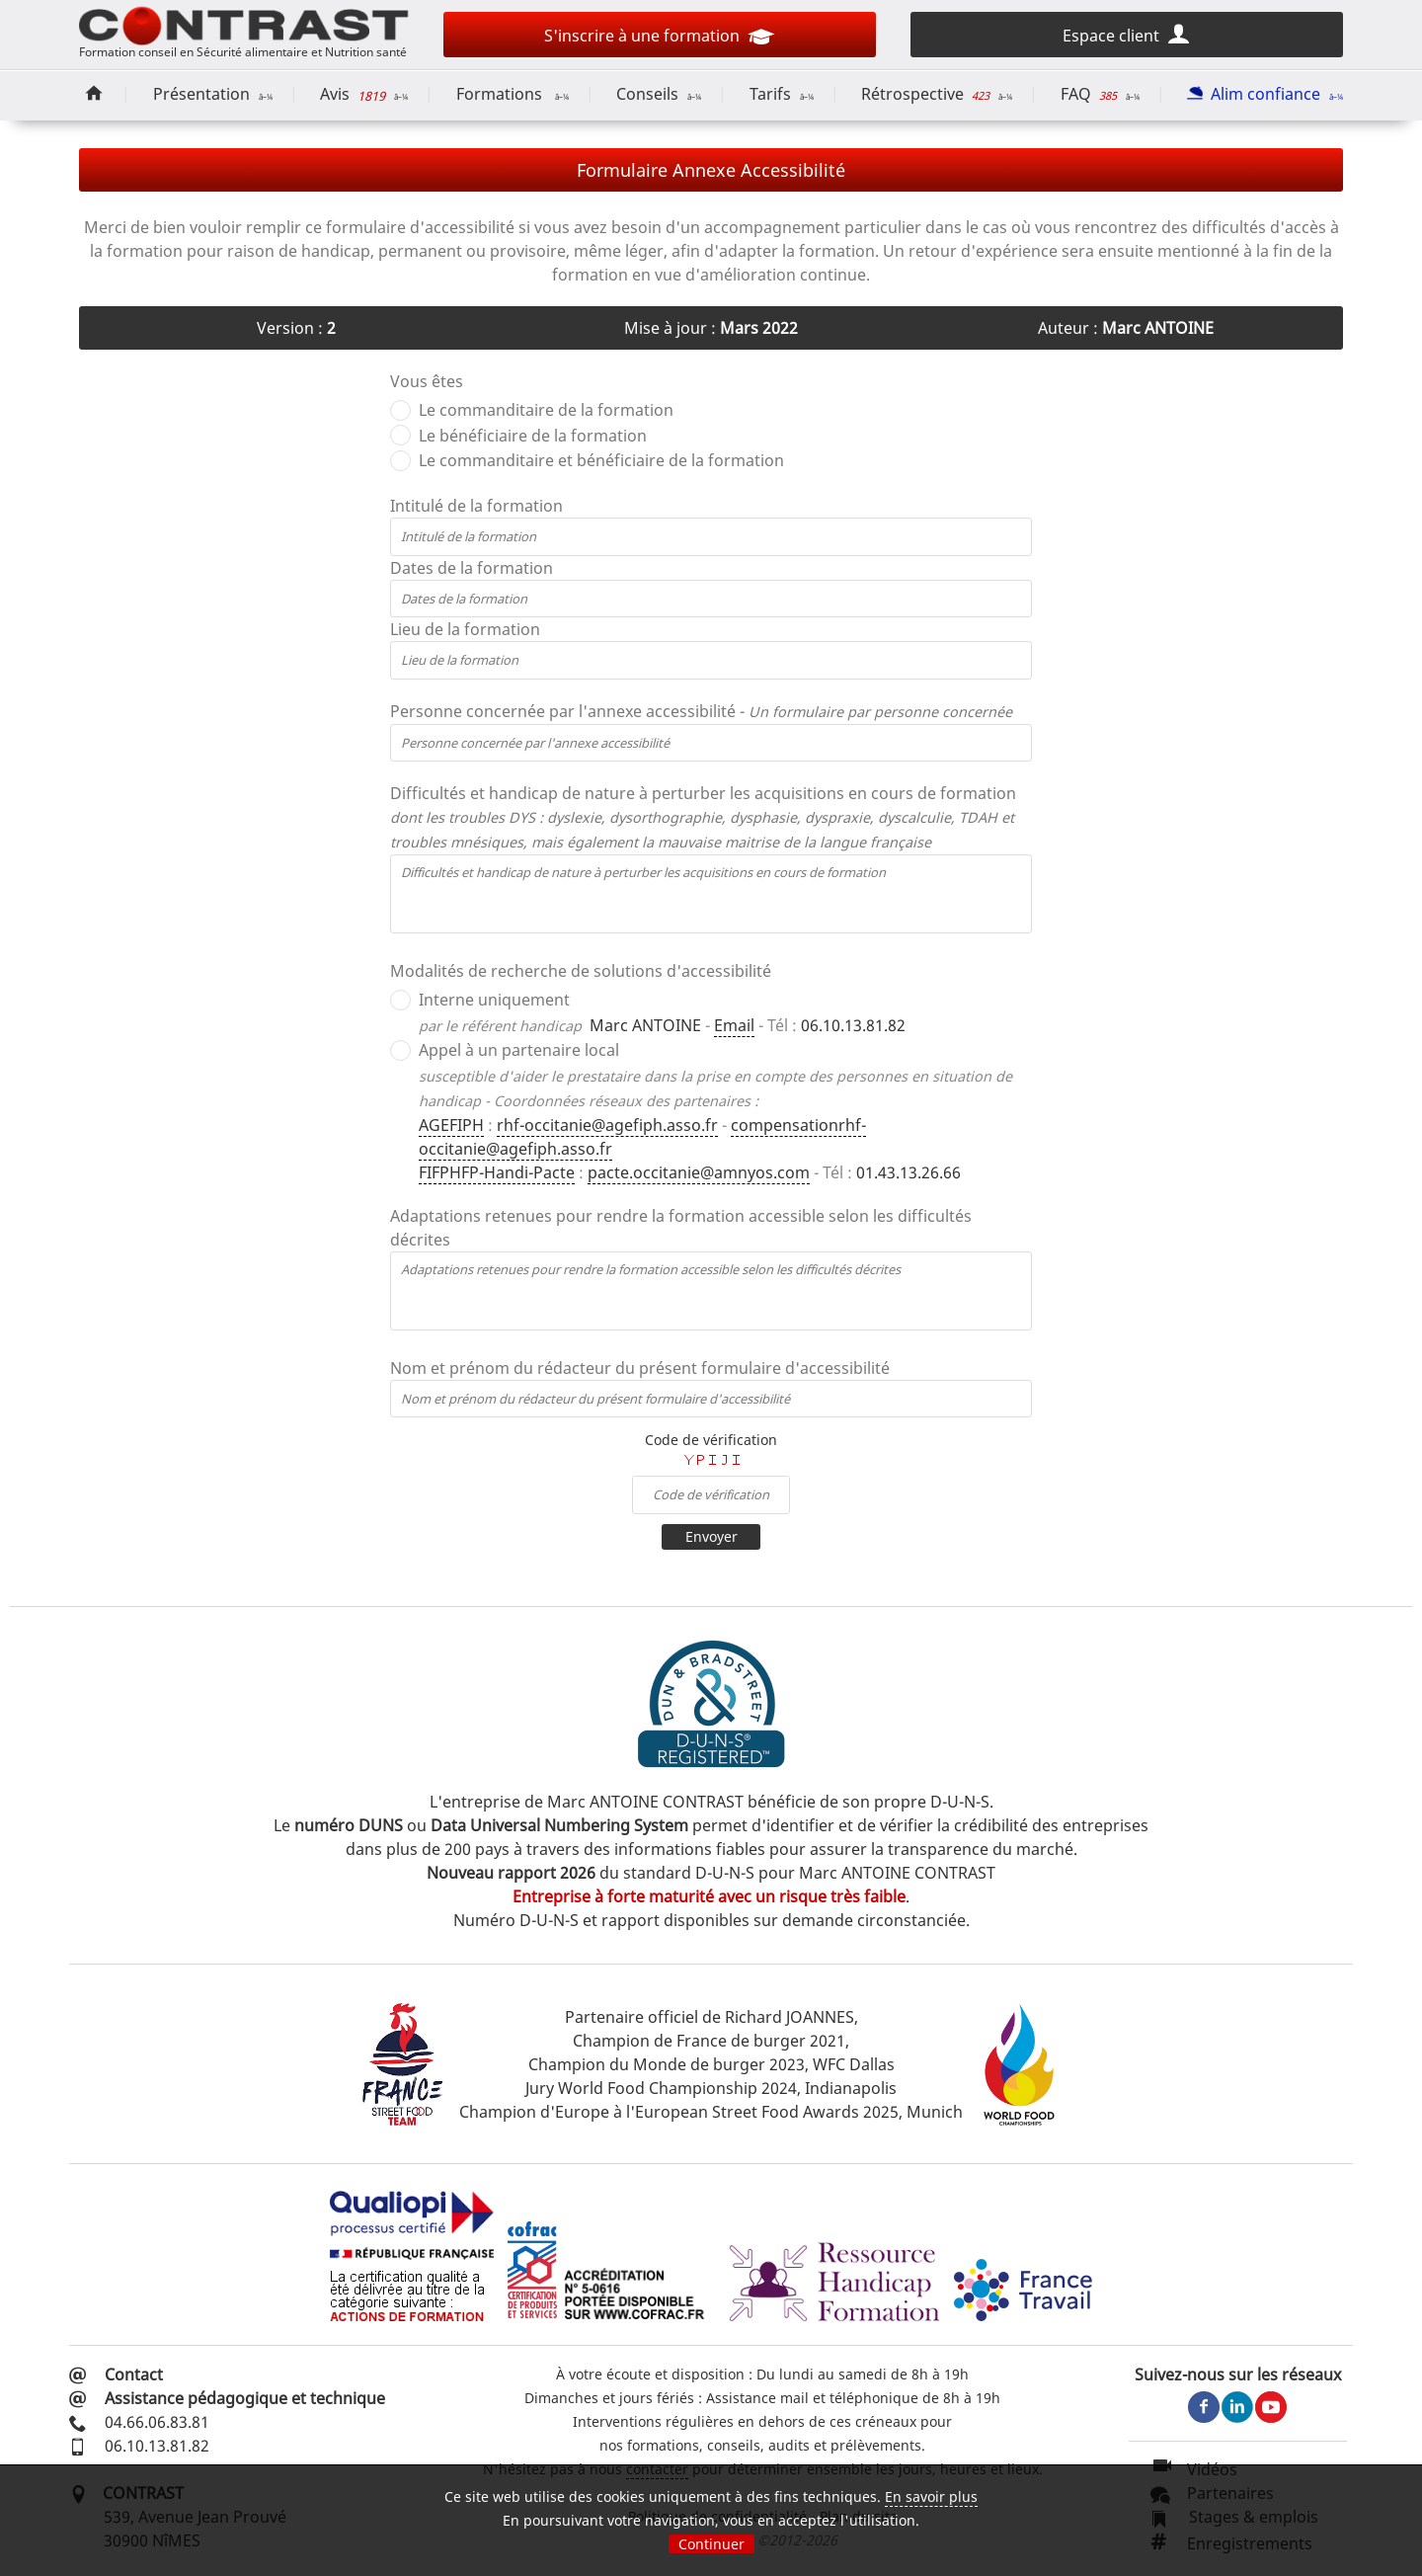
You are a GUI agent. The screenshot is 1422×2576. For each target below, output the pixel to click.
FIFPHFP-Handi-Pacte (497, 1172)
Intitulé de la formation (476, 506)
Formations (512, 94)
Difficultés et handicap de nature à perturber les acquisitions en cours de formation (703, 816)
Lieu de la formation (465, 629)
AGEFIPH (451, 1125)
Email (734, 1025)
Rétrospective (936, 94)
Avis (364, 95)
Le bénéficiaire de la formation (533, 435)
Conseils (658, 94)
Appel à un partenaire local (519, 1050)
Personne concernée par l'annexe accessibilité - (701, 711)
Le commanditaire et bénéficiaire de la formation (601, 460)
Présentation (213, 94)
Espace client (1127, 33)
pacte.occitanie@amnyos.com (699, 1172)
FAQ (1100, 94)
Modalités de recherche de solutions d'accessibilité (580, 971)
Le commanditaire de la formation (546, 410)
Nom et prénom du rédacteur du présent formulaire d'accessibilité (640, 1368)
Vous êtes (426, 381)
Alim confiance (1265, 94)
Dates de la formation (471, 568)
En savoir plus (931, 2496)
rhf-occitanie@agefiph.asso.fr (607, 1125)
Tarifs (782, 94)
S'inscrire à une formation (659, 38)
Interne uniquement (494, 999)
